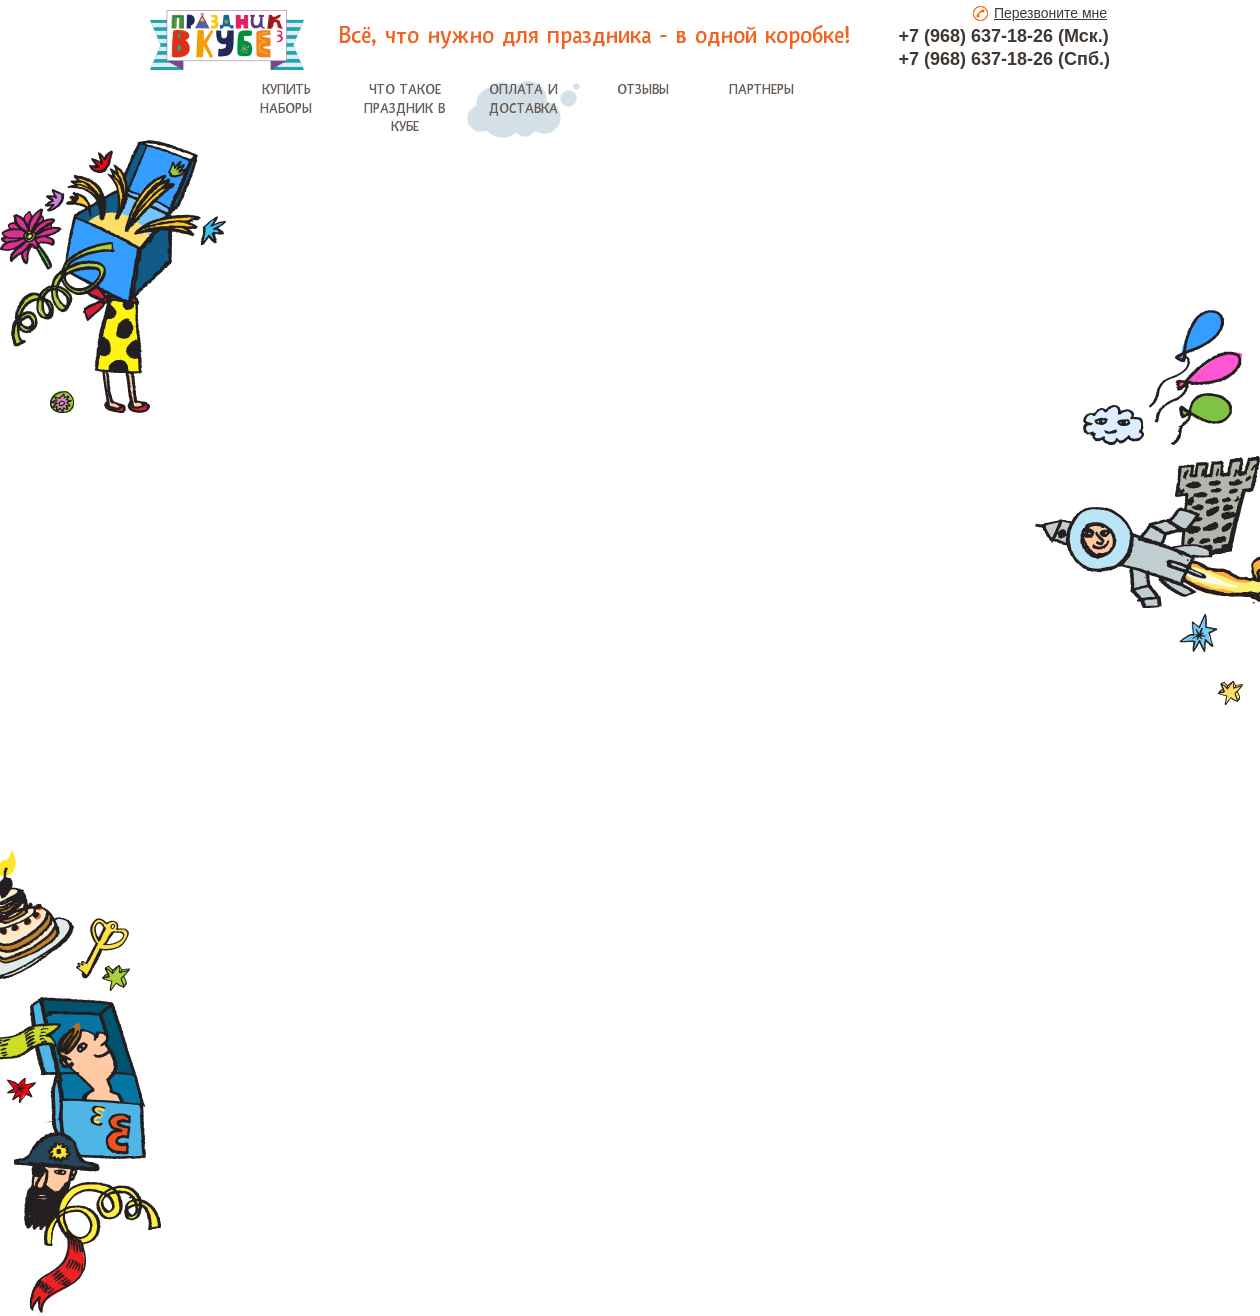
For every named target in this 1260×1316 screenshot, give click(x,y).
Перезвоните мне (1050, 13)
